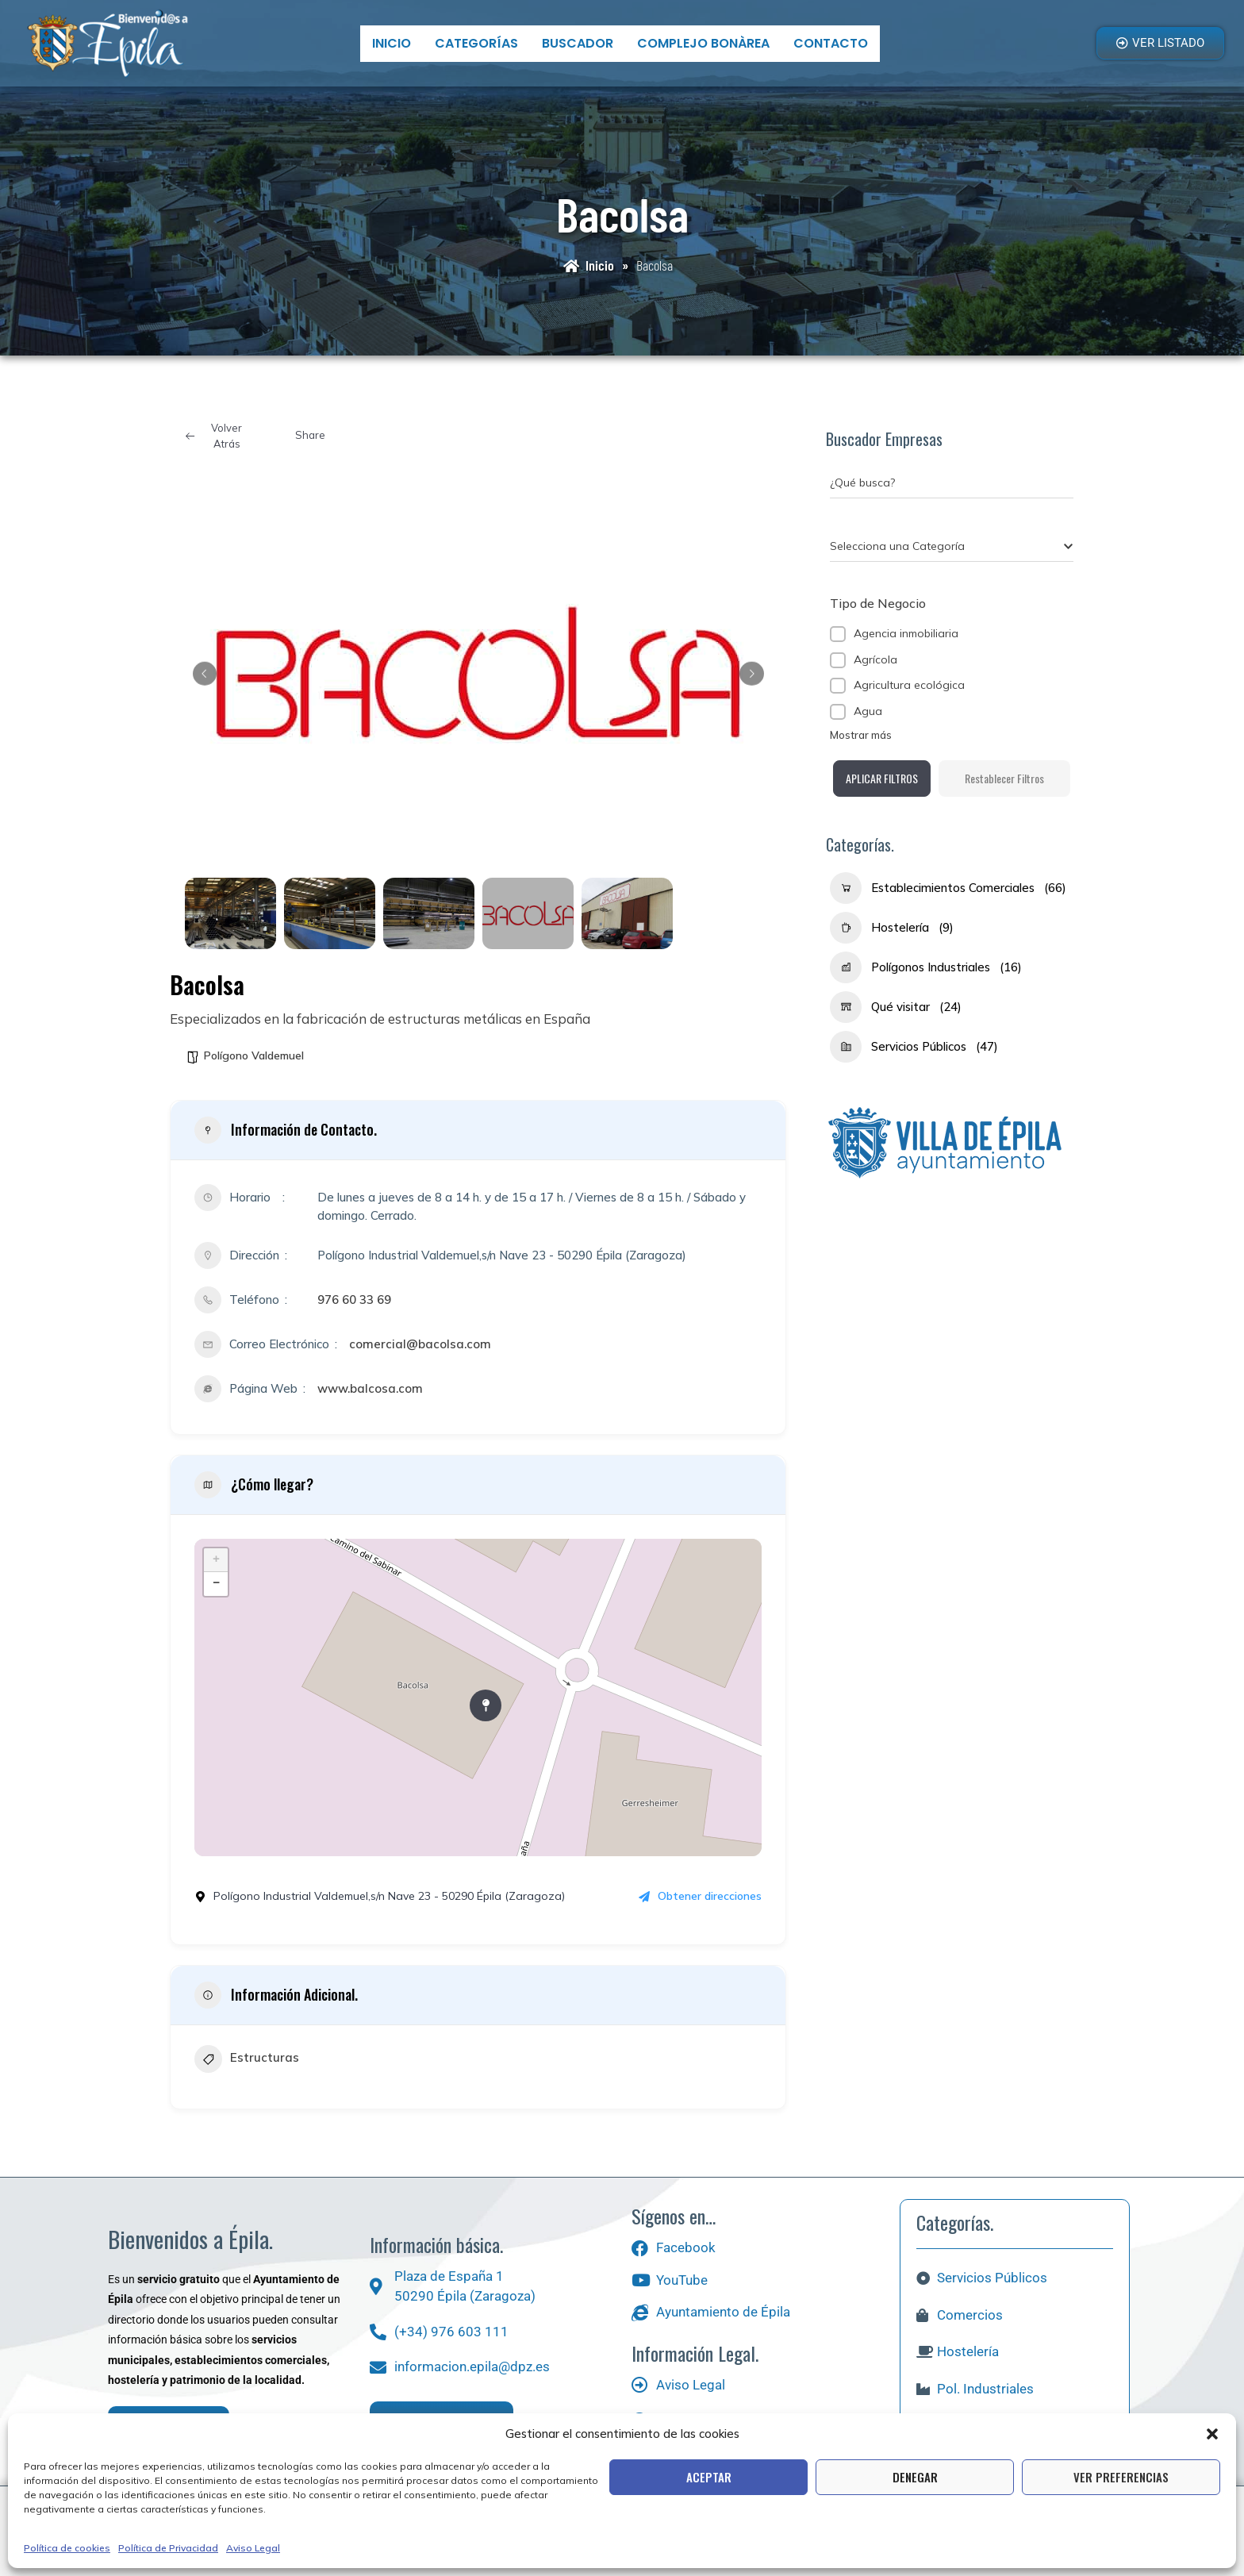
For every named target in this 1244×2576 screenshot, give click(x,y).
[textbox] (897, 546)
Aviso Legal (253, 2548)
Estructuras (246, 2061)
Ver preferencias (1121, 2477)
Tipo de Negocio (878, 603)
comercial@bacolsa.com (420, 1343)
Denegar (915, 2477)
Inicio (391, 43)
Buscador (577, 43)
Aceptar (708, 2477)
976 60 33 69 (354, 1299)
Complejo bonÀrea (703, 43)
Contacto (830, 43)
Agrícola (875, 659)
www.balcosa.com (370, 1388)
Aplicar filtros (952, 793)
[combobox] (951, 546)
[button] (1212, 2434)
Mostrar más (861, 735)
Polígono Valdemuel (254, 1055)
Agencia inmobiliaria (906, 633)
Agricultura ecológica (909, 685)
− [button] (216, 1584)
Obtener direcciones (700, 1896)
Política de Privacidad (168, 2548)
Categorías (476, 43)
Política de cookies (67, 2548)
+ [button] (216, 1560)
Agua (868, 711)
